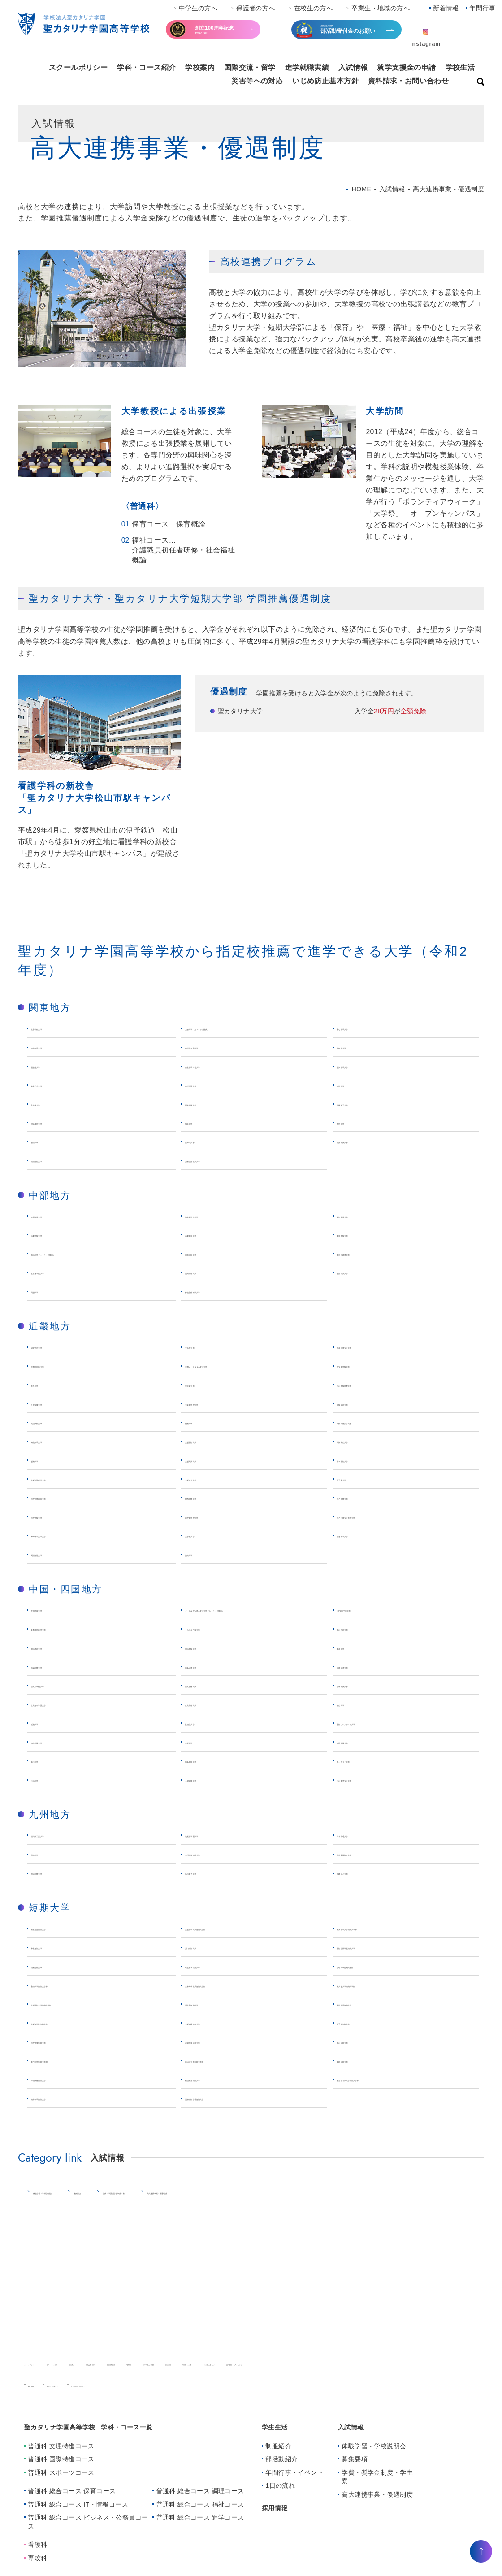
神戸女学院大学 (211, 1516)
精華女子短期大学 (60, 2107)
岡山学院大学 (207, 1657)
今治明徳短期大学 (60, 2089)
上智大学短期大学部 (370, 1976)
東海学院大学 (359, 1234)
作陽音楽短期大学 (214, 2051)
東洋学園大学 (207, 1084)
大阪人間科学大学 (60, 1478)
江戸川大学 (203, 1141)
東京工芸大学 (53, 1084)
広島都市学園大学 (60, 1713)
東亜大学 (200, 1751)
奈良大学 (46, 1384)
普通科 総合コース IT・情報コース (78, 2513)
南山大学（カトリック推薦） (78, 1253)
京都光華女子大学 (366, 1346)
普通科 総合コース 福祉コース (200, 2513)
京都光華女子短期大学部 (225, 1994)
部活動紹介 (281, 2468)
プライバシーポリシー (164, 2394)
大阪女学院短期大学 (64, 2032)
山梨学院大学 (53, 1234)
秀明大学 (351, 1122)
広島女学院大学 (56, 1695)
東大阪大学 (203, 1384)
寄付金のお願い (232, 33)
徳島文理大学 (207, 1770)
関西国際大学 (207, 1497)
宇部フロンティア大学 (373, 1732)
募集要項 (143, 2201)
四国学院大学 (359, 1751)
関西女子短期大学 (366, 2013)
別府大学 (46, 1863)
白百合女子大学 (211, 1046)
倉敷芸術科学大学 (60, 1638)
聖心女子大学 (359, 1027)
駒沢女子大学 (359, 1066)
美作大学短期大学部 (64, 2070)
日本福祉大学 (207, 1253)
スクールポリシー (78, 67)
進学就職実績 (307, 67)
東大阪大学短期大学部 (373, 1994)
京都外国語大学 (56, 1365)
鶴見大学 (200, 1122)
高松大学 (46, 1770)
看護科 (37, 2554)
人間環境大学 (207, 1789)
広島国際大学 (207, 1695)
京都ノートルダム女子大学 (229, 1365)
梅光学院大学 (53, 1751)
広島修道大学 (359, 1676)
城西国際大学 (53, 1160)
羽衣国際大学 (359, 1459)
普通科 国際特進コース (61, 2468)
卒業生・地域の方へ (380, 8)
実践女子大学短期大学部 (225, 1938)
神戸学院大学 (53, 1516)
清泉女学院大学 (211, 1215)
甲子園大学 (355, 1478)
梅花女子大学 (53, 1441)
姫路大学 (200, 1554)
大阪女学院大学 (211, 1403)
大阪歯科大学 (359, 1403)
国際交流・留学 (250, 67)
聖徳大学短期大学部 (64, 1994)
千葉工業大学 (359, 1141)
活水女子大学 (207, 1882)
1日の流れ (280, 2494)
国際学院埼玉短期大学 (373, 1957)
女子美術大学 (53, 1027)
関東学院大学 (207, 1103)
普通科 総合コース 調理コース (200, 2500)
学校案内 (200, 67)
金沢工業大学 (359, 1215)
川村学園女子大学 (214, 1160)
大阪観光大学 (207, 1478)
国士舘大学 (49, 1066)
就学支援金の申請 (406, 67)
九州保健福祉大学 (214, 1863)
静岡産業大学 (53, 1215)
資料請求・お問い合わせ (408, 81)
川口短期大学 (207, 1957)
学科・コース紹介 (146, 67)
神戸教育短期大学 (60, 2051)
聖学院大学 (49, 1103)
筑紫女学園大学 (211, 1844)
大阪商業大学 (207, 1459)
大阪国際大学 (207, 1441)
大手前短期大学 (362, 2032)
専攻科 (37, 2567)
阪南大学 (46, 1459)
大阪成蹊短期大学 (214, 2032)
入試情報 (353, 67)
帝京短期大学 (53, 1957)
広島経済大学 (207, 1676)
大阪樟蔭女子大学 (366, 1422)
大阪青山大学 (359, 1441)
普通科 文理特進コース (61, 2455)
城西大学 (351, 1084)
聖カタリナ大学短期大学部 (381, 2089)
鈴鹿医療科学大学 (214, 1290)
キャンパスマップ (92, 2394)
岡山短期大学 (359, 2051)
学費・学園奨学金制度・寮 (224, 2201)
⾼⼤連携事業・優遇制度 (331, 2201)
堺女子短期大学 (211, 2013)
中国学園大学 (53, 1609)
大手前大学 (203, 1535)
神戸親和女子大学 (60, 1535)
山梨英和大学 (207, 1234)
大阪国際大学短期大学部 (71, 2013)
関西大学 (200, 1422)
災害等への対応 (257, 81)
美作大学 (351, 1657)
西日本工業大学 (56, 1844)
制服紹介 (278, 2455)
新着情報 (446, 8)
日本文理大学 (359, 1844)
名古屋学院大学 (56, 1272)
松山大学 (46, 1789)
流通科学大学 (359, 1535)
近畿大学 (46, 1732)
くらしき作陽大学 (214, 1638)
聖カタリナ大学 (362, 1770)
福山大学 (351, 1713)
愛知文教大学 (207, 1272)
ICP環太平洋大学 (365, 1609)
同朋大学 (46, 1290)
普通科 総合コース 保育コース (72, 2500)
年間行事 (482, 8)
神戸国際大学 (359, 1497)
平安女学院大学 (362, 1365)
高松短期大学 (359, 2070)
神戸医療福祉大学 (60, 1497)
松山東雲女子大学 (366, 1789)
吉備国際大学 (53, 1676)
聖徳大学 (46, 1141)
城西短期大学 (53, 1976)
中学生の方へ (198, 8)
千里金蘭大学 (53, 1403)
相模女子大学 (359, 1103)
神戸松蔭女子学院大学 (373, 1516)
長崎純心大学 (359, 1882)
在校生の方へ (313, 8)
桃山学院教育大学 (366, 1384)
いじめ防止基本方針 (325, 81)
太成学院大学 (53, 1422)
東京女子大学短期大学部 (377, 1938)
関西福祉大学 (53, 1554)
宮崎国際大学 (53, 1882)
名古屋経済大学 (362, 1253)
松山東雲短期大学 (214, 2089)
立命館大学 (203, 1346)
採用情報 (275, 2516)
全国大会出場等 (357, 34)
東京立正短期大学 (60, 1938)
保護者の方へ (255, 8)
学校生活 (460, 67)
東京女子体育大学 (214, 1066)
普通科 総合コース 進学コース (200, 2526)
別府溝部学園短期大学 (222, 2107)
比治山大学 (203, 1732)
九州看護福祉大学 (366, 1863)
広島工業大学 (359, 1695)
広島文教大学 (207, 1713)
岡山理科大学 (359, 1638)
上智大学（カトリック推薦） (233, 1027)
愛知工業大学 (359, 1272)
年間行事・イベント (294, 2481)
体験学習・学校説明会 (70, 2201)
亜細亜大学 (355, 1046)
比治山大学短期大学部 (222, 2070)
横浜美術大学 (53, 1122)
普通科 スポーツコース (61, 2481)
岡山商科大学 (53, 1657)
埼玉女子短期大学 (214, 1976)
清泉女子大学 (53, 1046)
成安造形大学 (53, 1346)
